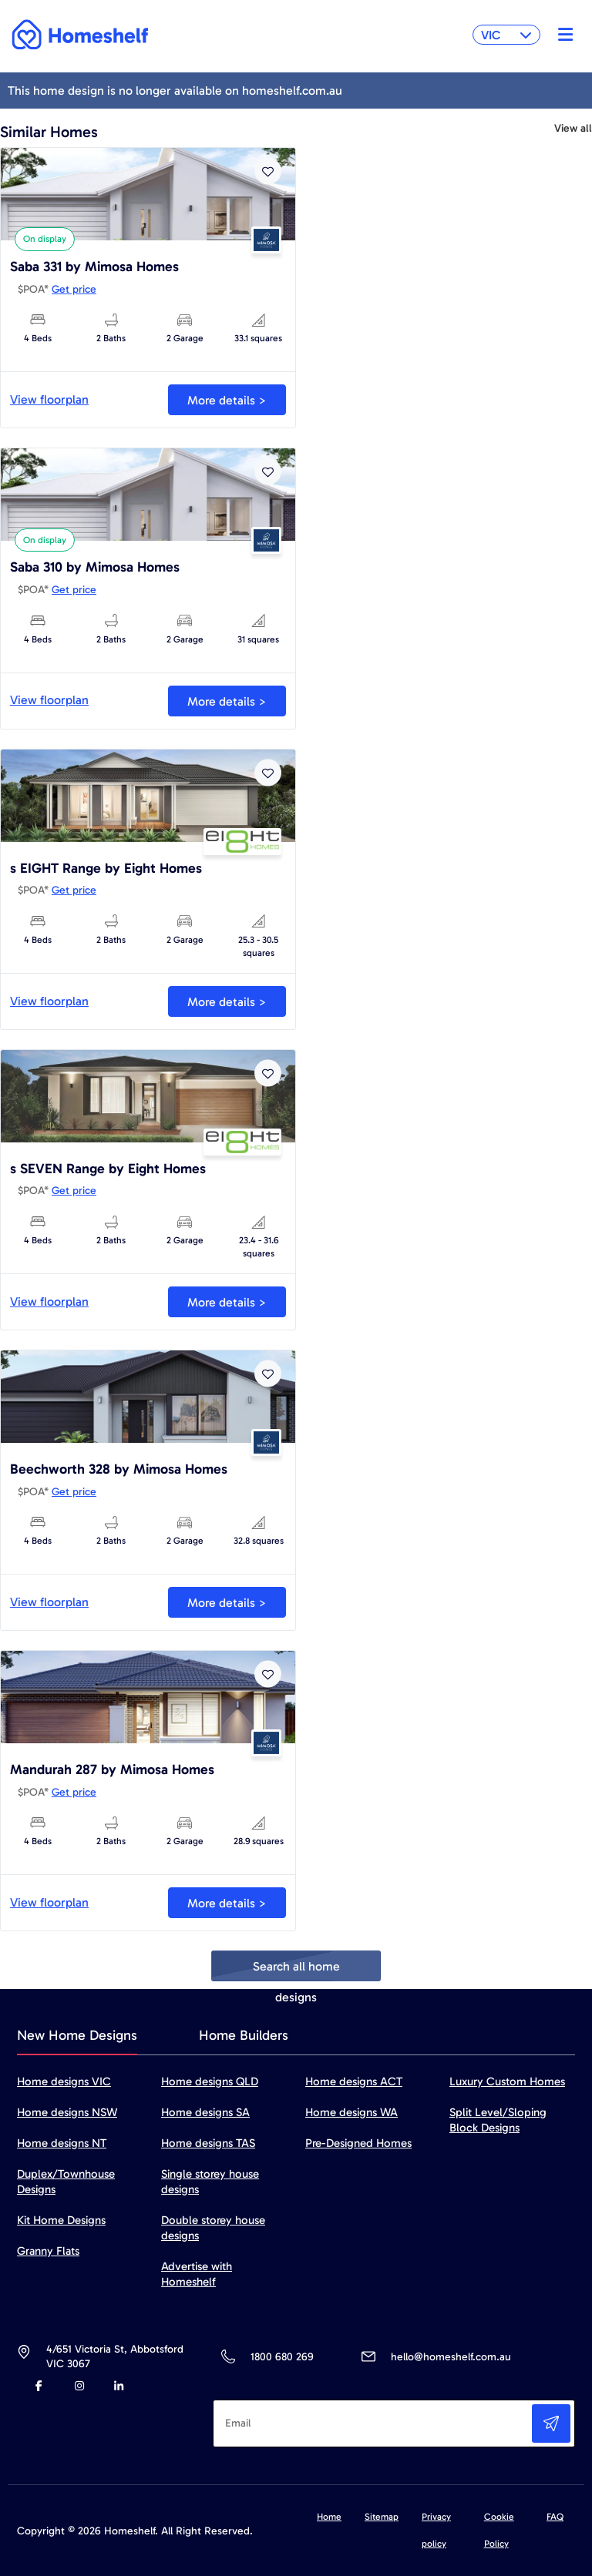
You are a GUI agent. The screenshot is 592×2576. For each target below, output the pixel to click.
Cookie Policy (499, 2530)
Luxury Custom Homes (507, 2081)
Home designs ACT (353, 2081)
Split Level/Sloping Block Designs (498, 2120)
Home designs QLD (209, 2081)
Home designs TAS (208, 2143)
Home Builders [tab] (243, 2035)
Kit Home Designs (61, 2220)
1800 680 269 (282, 2356)
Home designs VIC (64, 2081)
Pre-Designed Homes (358, 2143)
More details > (227, 400)
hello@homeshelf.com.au (451, 2356)
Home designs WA (351, 2112)
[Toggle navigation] (561, 34)
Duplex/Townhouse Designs (66, 2181)
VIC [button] (506, 35)
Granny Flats (48, 2251)
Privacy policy (436, 2530)
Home (329, 2516)
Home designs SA (205, 2112)
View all (573, 128)
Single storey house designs (210, 2181)
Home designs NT (61, 2143)
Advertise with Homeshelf (196, 2274)
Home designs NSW (67, 2112)
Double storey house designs (213, 2227)
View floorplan (49, 399)
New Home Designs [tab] (77, 2035)
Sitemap (382, 2516)
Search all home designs (296, 1970)
